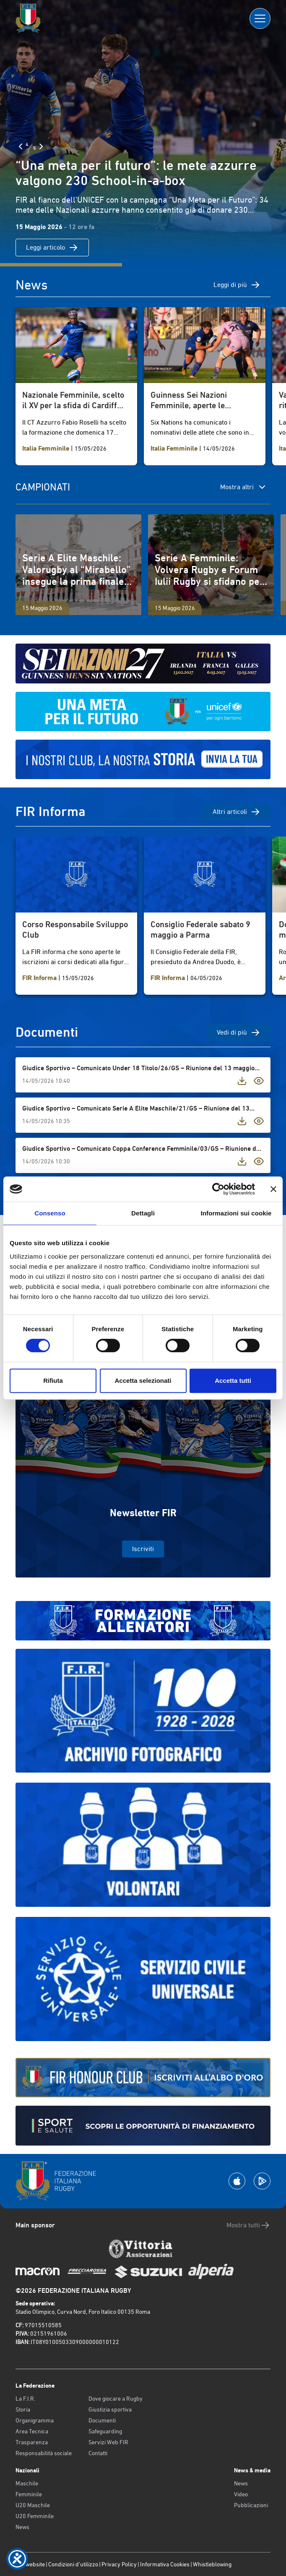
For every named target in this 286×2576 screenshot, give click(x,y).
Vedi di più (238, 1032)
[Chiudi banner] (273, 1189)
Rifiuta (53, 1380)
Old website (30, 2564)
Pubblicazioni (251, 2505)
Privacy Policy (119, 2564)
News (22, 2527)
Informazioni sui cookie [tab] (236, 1213)
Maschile (27, 2483)
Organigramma (35, 2420)
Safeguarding (105, 2431)
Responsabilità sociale (44, 2453)
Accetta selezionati (142, 1380)
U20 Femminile (35, 2516)
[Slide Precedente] (21, 146)
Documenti (102, 2420)
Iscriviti (143, 1549)
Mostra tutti (248, 2225)
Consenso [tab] (49, 1213)
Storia (23, 2409)
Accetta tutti (233, 1380)
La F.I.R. (25, 2398)
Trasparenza (32, 2442)
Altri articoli (236, 812)
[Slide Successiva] (41, 146)
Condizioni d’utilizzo (73, 2564)
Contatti (97, 2453)
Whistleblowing (212, 2564)
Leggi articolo (52, 247)
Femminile (29, 2494)
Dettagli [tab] (143, 1213)
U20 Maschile (33, 2505)
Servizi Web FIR (108, 2442)
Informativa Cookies (165, 2564)
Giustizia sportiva (110, 2409)
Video (241, 2494)
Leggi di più (236, 285)
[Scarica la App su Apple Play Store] (237, 2181)
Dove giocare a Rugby (115, 2398)
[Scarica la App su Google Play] (262, 2181)
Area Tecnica (32, 2431)
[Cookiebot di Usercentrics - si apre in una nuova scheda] (218, 1189)
